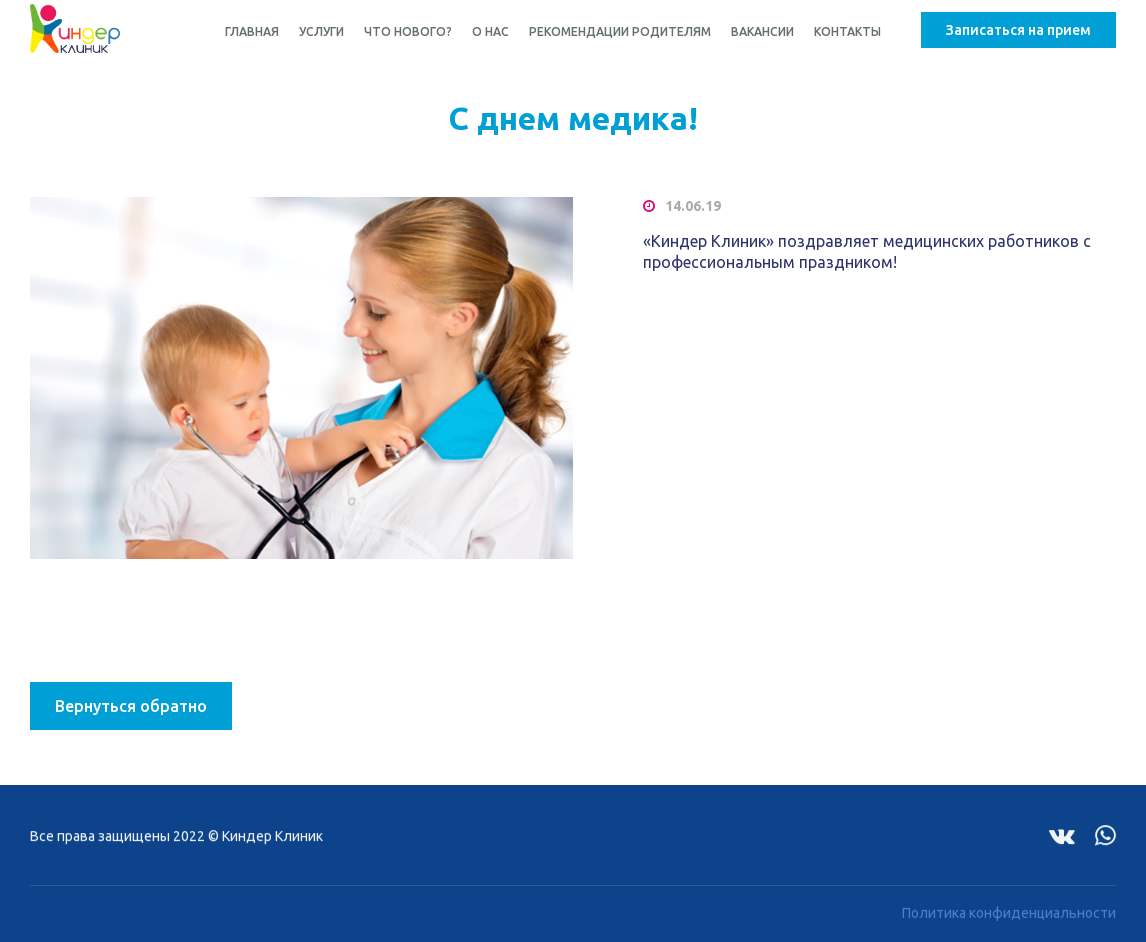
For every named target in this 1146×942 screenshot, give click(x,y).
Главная (252, 31)
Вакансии (762, 31)
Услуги (321, 31)
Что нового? (408, 31)
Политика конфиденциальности (1009, 910)
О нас (490, 31)
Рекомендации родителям (620, 31)
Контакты (847, 31)
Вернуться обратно (131, 706)
